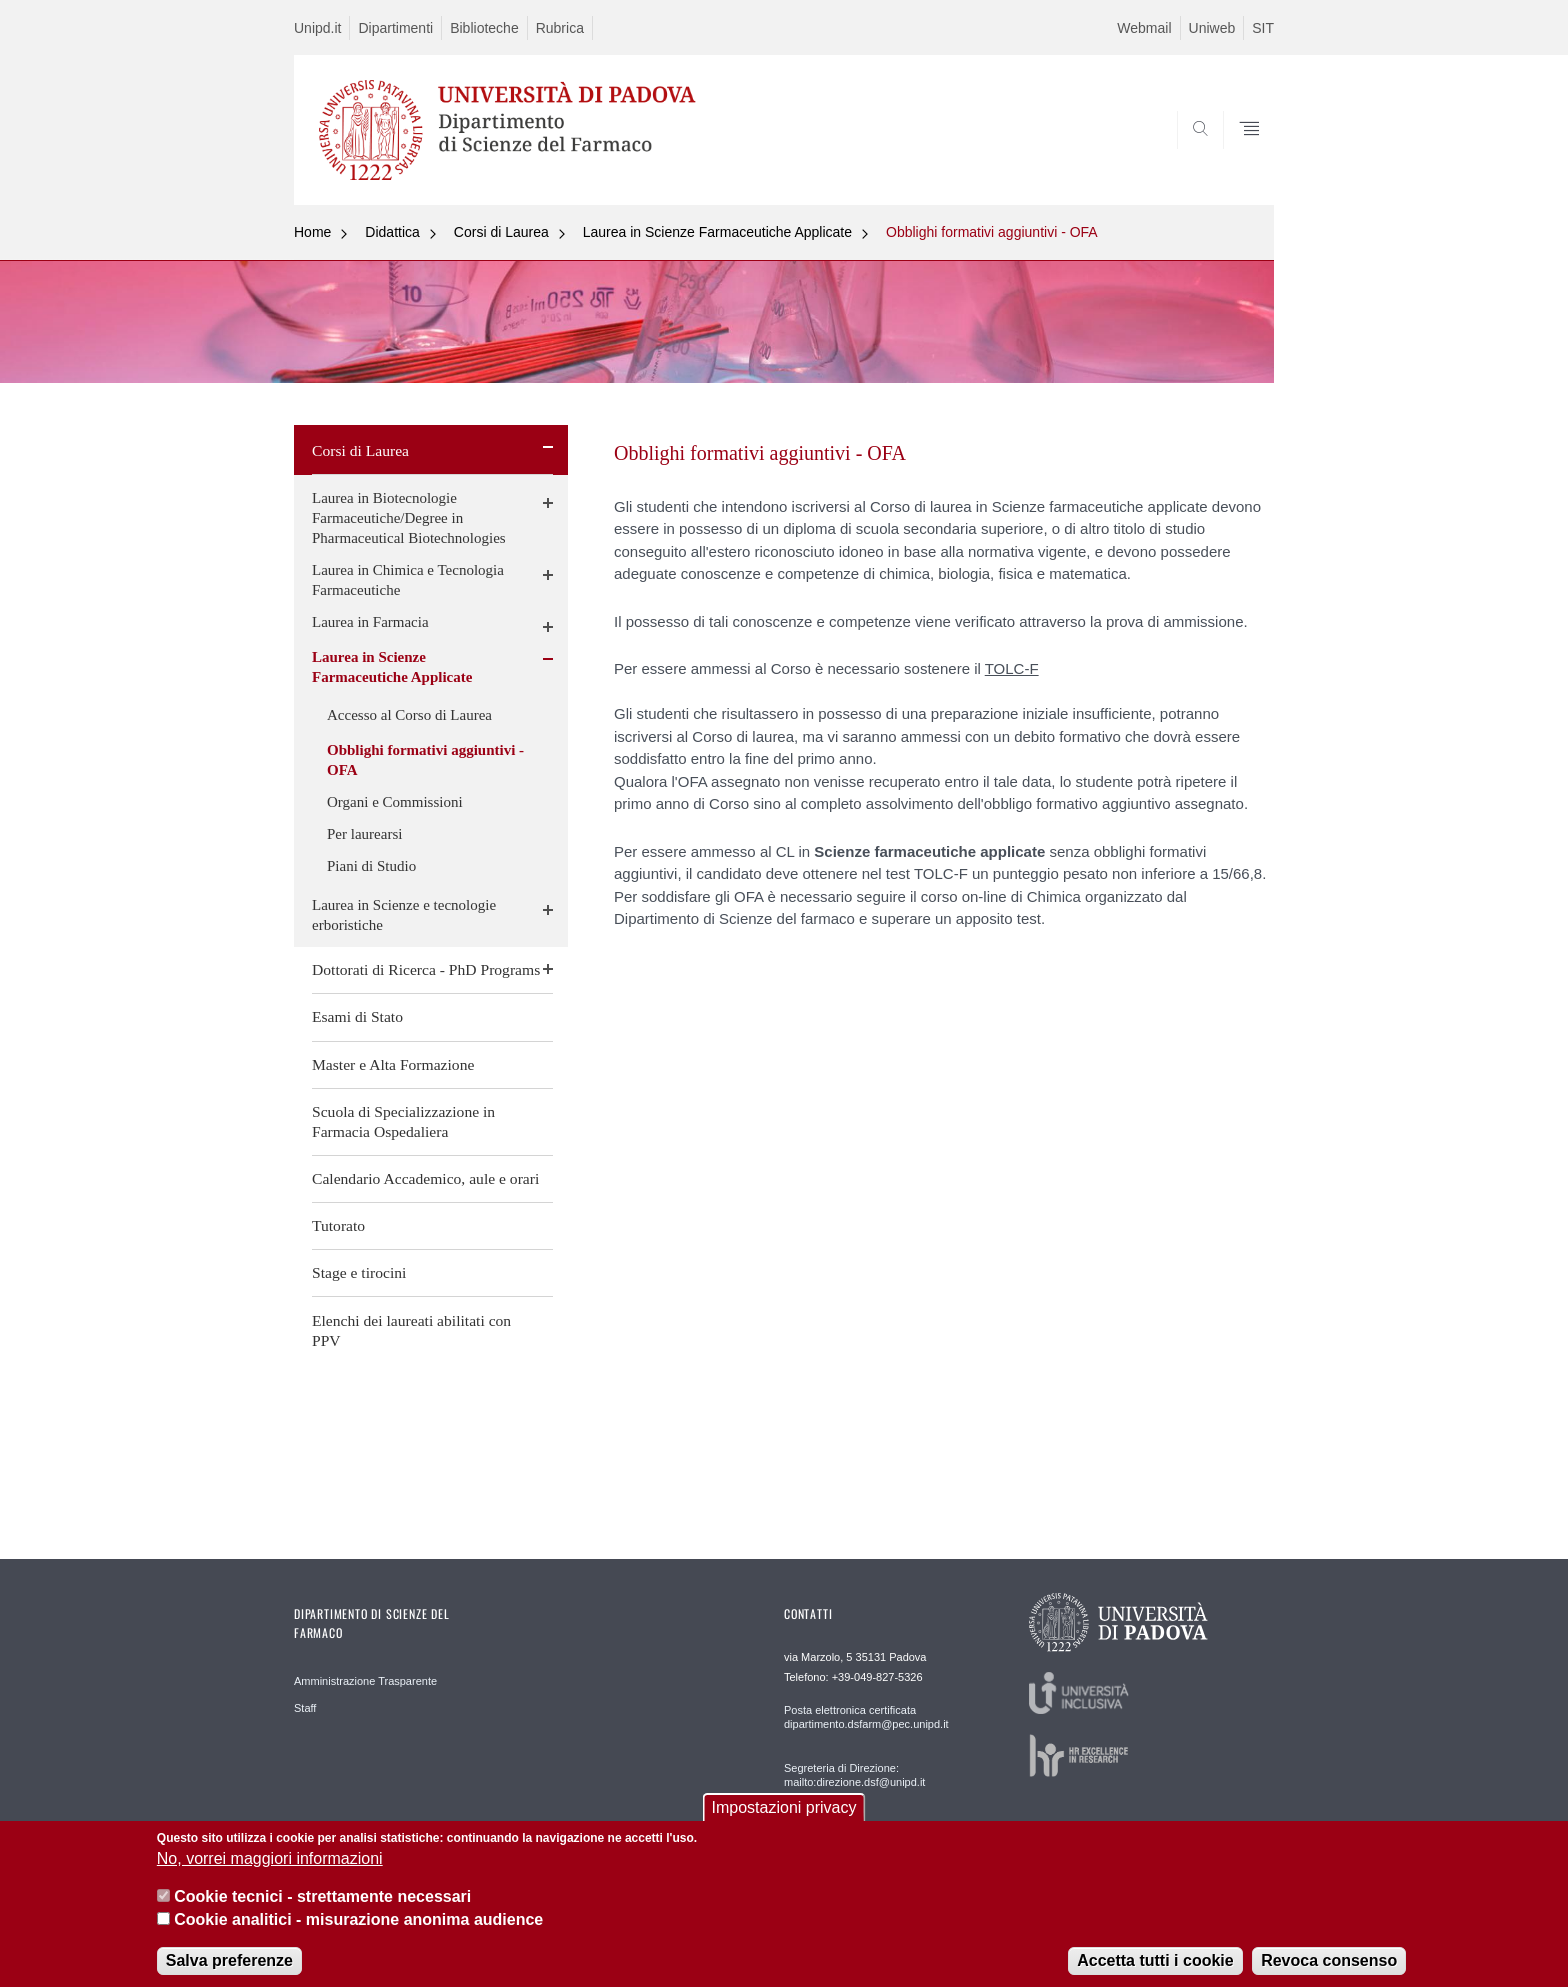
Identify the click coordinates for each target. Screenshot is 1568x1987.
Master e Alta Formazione (393, 1064)
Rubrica (560, 28)
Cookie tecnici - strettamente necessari (322, 1909)
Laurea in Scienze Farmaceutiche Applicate (717, 232)
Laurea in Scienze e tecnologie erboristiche (404, 915)
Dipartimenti (395, 28)
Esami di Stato (357, 1016)
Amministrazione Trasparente (365, 1681)
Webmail (1144, 28)
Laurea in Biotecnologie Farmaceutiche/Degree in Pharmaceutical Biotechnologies (409, 518)
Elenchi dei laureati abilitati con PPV (411, 1330)
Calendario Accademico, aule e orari (425, 1178)
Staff (305, 1708)
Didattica (392, 232)
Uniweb (1212, 28)
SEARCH (1239, 156)
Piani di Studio (371, 866)
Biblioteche (484, 28)
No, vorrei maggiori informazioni (270, 1870)
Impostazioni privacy (784, 1819)
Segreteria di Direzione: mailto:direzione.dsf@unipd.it (854, 1775)
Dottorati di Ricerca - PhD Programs (426, 969)
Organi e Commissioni (395, 802)
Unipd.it (317, 28)
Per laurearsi (364, 834)
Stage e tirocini (359, 1272)
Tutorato (338, 1225)
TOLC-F (1012, 668)
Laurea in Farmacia (370, 622)
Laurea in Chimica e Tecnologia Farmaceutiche (408, 580)
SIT (1263, 28)
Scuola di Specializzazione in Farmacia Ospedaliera (403, 1121)
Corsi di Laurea (501, 232)
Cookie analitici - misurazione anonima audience (358, 1931)
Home (312, 232)
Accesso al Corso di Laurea (409, 715)
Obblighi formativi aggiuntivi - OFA (992, 232)
